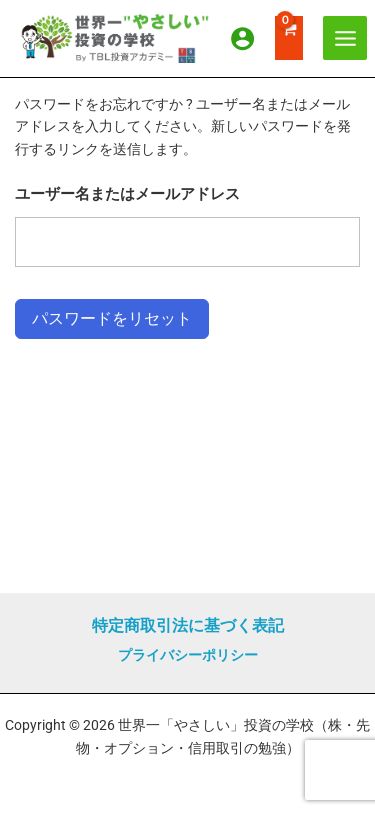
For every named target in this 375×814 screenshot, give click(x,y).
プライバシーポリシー (188, 655)
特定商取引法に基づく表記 (188, 625)
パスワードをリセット (112, 318)
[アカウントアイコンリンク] (242, 38)
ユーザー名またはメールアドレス (127, 194)
